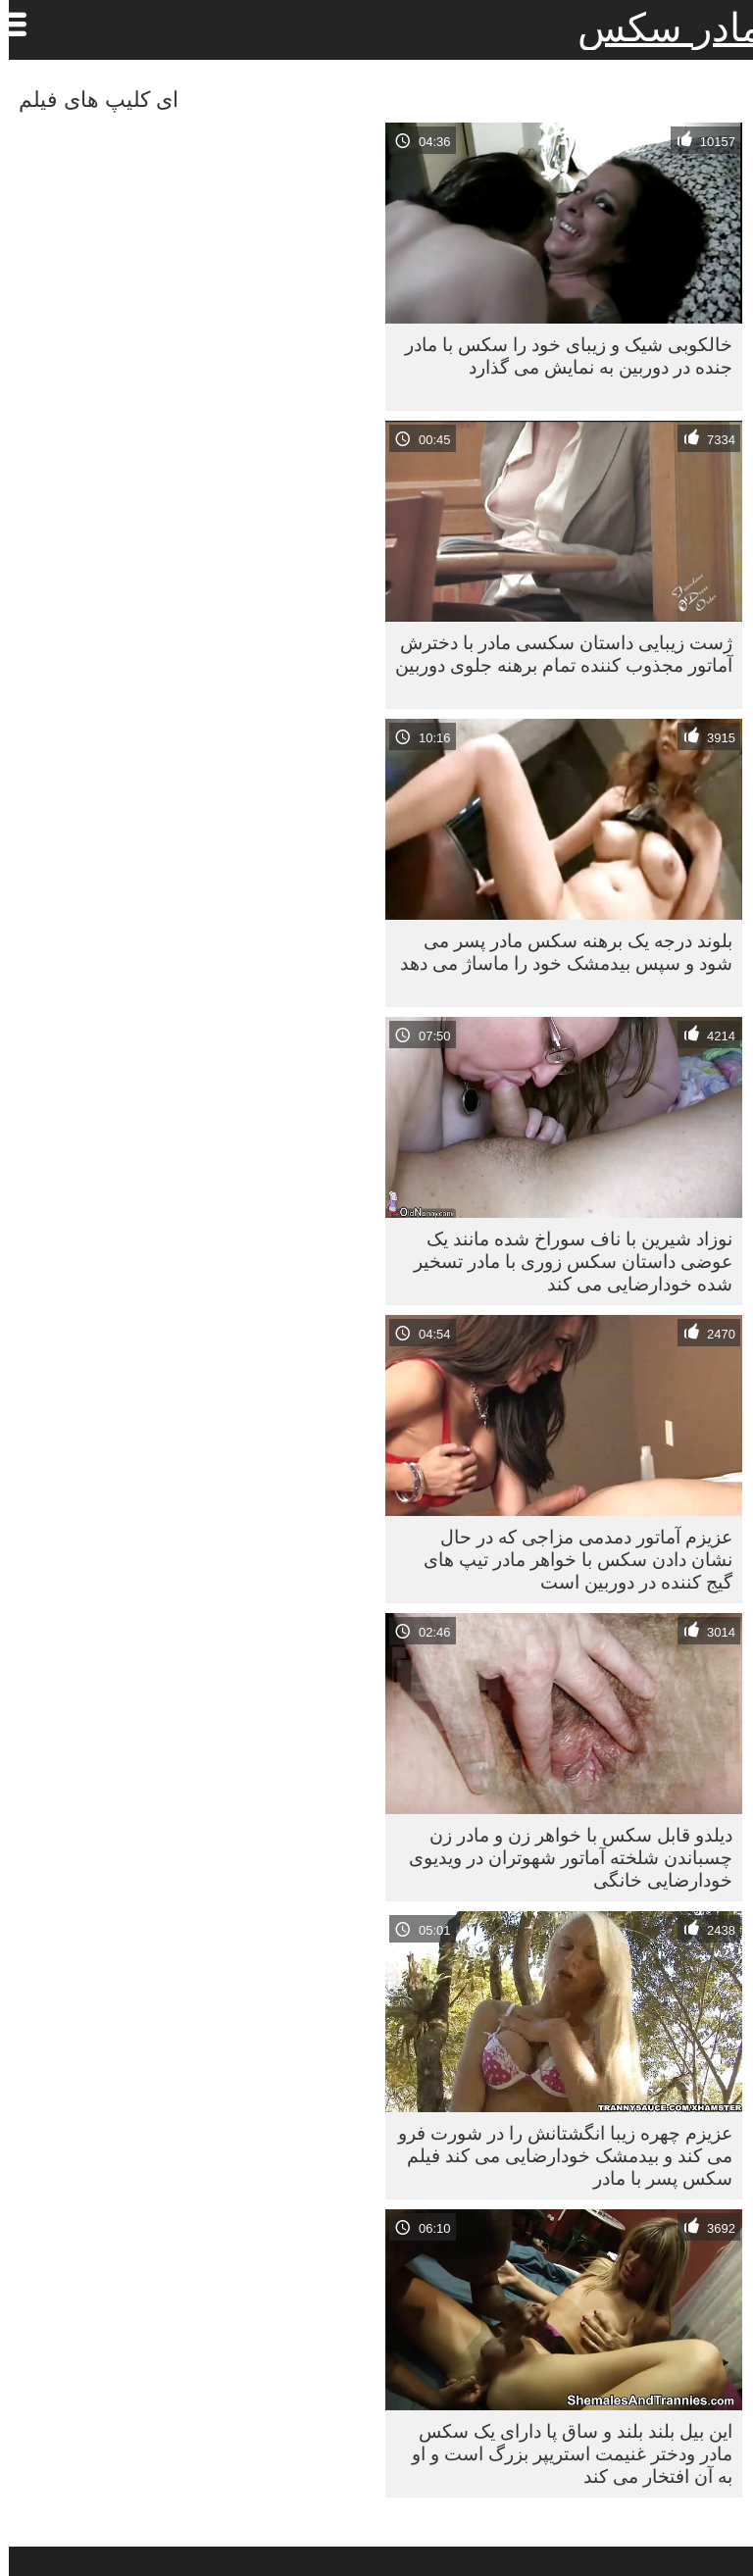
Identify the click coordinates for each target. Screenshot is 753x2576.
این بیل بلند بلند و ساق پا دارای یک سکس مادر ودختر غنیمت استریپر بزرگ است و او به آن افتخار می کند (563, 2453)
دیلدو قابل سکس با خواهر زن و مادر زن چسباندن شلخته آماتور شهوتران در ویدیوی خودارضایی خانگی (562, 1857)
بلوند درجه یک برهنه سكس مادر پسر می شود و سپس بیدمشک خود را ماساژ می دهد (557, 952)
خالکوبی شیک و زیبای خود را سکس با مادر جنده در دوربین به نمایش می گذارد (560, 355)
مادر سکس (661, 27)
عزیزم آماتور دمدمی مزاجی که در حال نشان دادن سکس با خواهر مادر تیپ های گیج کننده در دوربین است (569, 1559)
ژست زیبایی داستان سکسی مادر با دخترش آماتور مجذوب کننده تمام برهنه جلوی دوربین (555, 654)
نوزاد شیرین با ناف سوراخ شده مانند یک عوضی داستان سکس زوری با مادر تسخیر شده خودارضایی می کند (564, 1261)
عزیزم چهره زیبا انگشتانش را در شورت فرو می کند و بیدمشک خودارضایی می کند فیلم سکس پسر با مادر (556, 2155)
